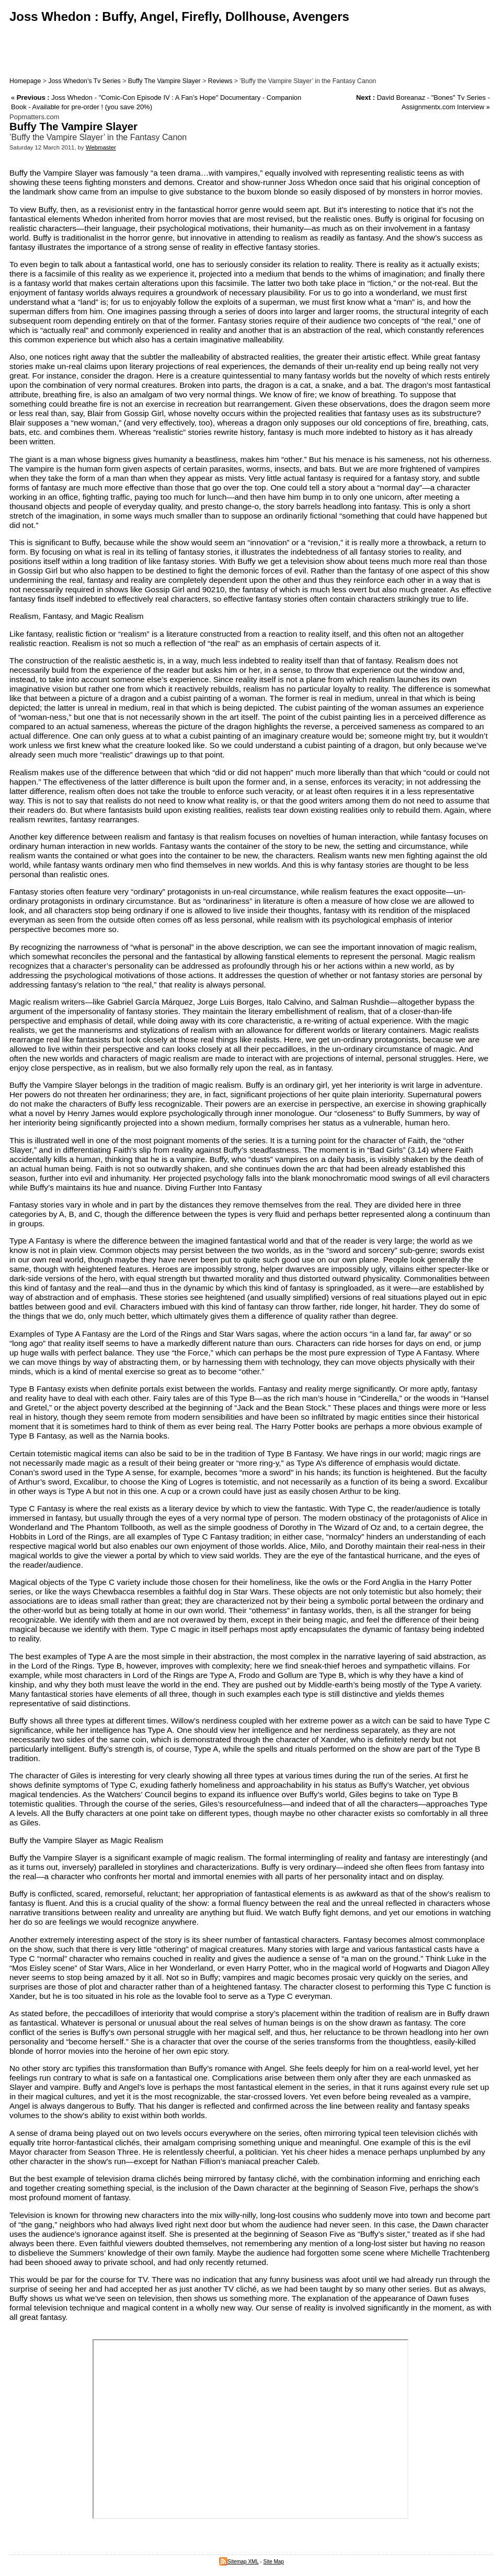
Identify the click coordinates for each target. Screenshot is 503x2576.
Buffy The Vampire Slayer (164, 81)
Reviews (220, 81)
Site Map (274, 2561)
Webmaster (101, 147)
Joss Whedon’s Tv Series (84, 81)
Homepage (25, 81)
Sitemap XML (239, 2561)
